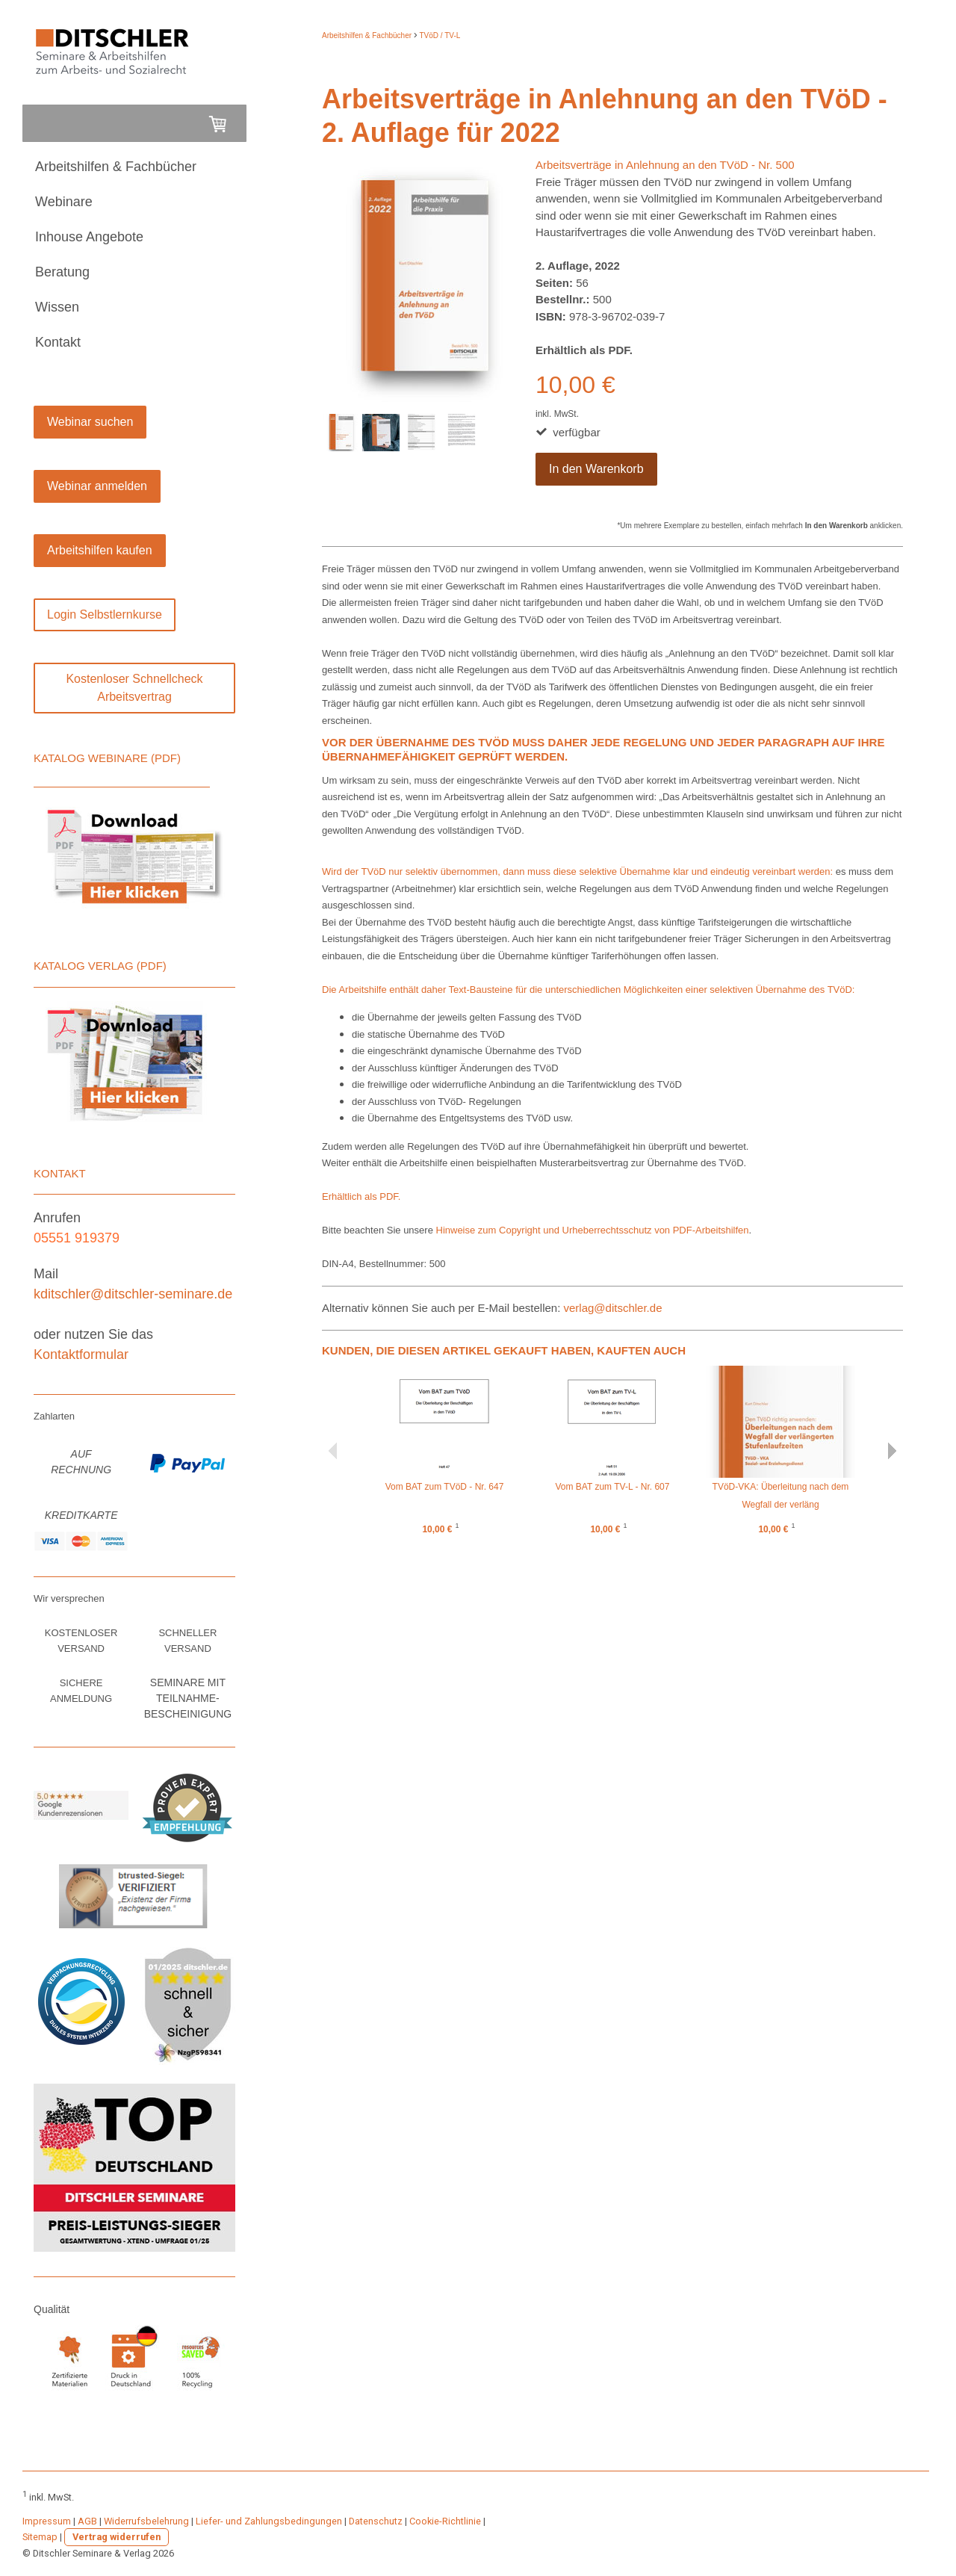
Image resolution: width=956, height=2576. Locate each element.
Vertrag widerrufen (116, 2536)
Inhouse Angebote (89, 236)
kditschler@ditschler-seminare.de (133, 1294)
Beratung (62, 271)
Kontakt (58, 342)
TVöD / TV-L (439, 35)
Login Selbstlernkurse (104, 614)
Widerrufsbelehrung (146, 2521)
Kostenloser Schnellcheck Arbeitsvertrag (134, 687)
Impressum (46, 2521)
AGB (87, 2521)
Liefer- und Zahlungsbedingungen (269, 2521)
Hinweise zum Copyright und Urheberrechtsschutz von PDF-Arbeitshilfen (592, 1230)
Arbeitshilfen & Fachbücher (115, 166)
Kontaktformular (81, 1354)
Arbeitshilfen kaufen (99, 550)
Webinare (64, 201)
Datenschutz (376, 2521)
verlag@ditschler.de (614, 1307)
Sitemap (40, 2536)
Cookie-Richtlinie (445, 2521)
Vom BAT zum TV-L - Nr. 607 (613, 1486)
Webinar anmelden (97, 486)
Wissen (57, 307)
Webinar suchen (90, 421)
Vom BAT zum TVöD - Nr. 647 (444, 1486)
